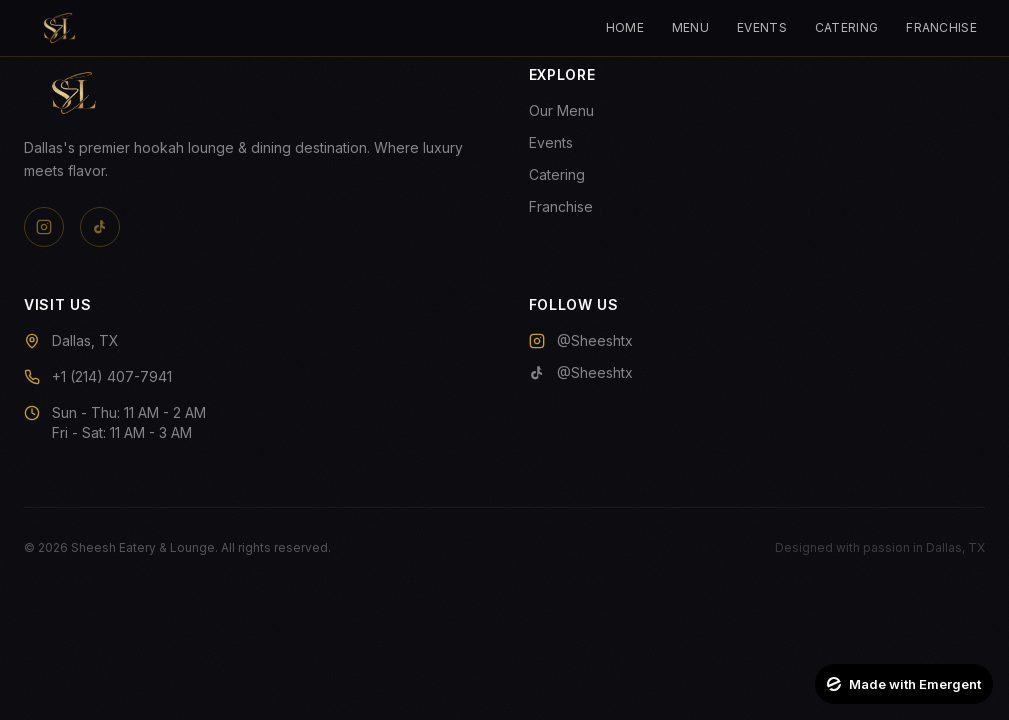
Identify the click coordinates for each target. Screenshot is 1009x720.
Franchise (941, 27)
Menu (690, 27)
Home (625, 27)
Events (762, 27)
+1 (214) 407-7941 (112, 376)
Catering (846, 27)
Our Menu (561, 110)
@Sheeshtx (581, 340)
